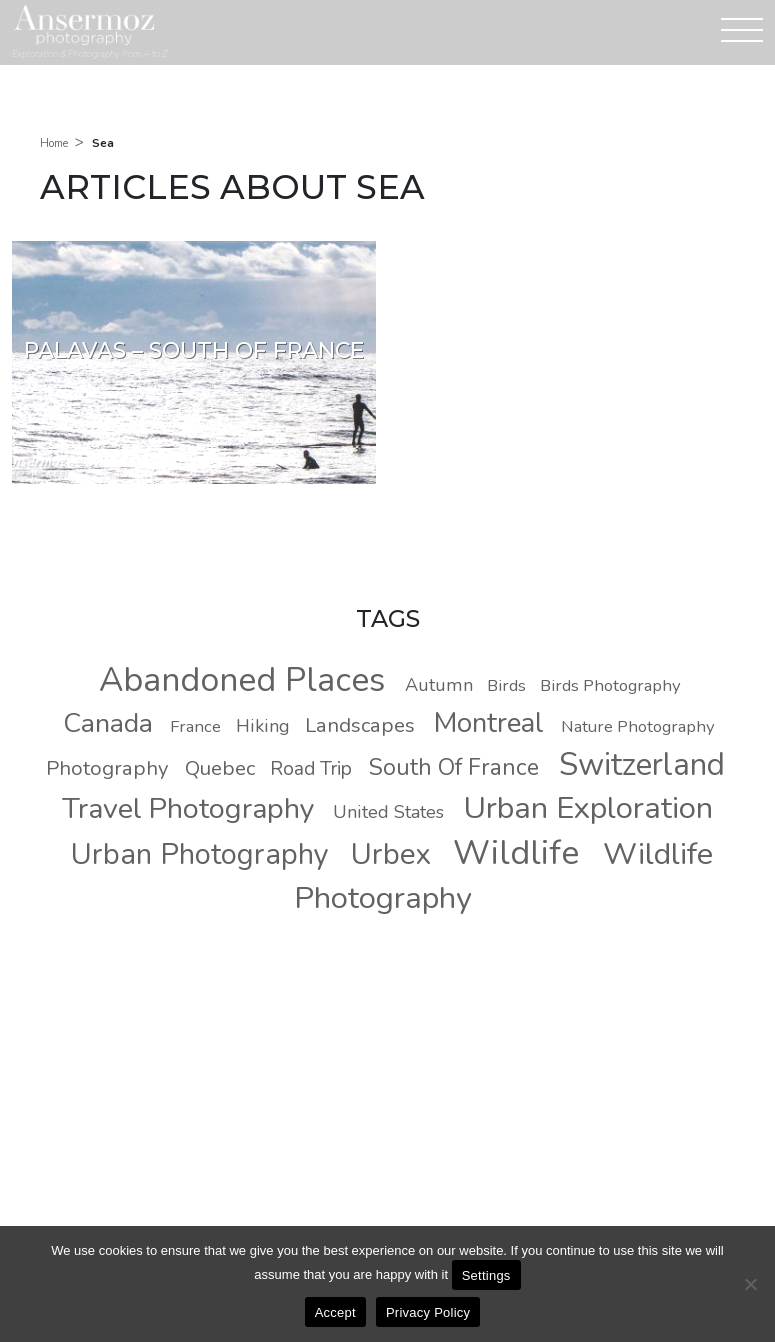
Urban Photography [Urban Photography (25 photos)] (200, 854)
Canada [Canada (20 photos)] (108, 723)
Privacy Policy (428, 1312)
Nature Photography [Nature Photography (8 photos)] (638, 726)
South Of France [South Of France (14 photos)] (454, 767)
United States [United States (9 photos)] (388, 812)
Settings (486, 1275)
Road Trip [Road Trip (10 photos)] (311, 769)
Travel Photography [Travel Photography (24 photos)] (188, 808)
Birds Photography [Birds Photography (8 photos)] (610, 685)
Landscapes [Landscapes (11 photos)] (360, 725)
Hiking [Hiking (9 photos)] (263, 726)
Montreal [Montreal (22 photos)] (489, 723)
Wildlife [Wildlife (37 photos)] (516, 853)
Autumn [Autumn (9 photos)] (439, 685)
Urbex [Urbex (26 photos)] (391, 854)
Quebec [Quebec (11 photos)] (220, 768)
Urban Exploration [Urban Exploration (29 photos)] (588, 808)
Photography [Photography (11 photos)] (107, 768)
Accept (335, 1312)
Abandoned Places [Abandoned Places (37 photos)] (242, 680)
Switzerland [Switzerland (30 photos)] (642, 764)
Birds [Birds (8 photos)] (506, 685)
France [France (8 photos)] (195, 726)
